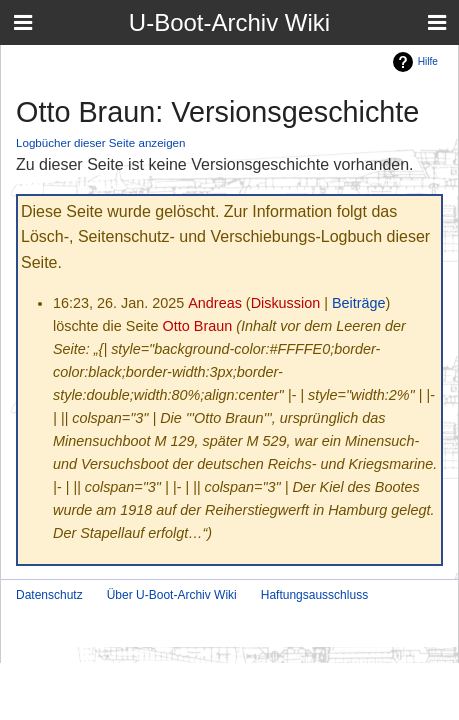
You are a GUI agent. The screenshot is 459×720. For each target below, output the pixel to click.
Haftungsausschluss (314, 595)
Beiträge (359, 303)
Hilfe (428, 61)
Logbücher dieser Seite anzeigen (101, 142)
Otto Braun (198, 326)
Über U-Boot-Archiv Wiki (172, 595)
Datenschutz (49, 595)
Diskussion (286, 303)
